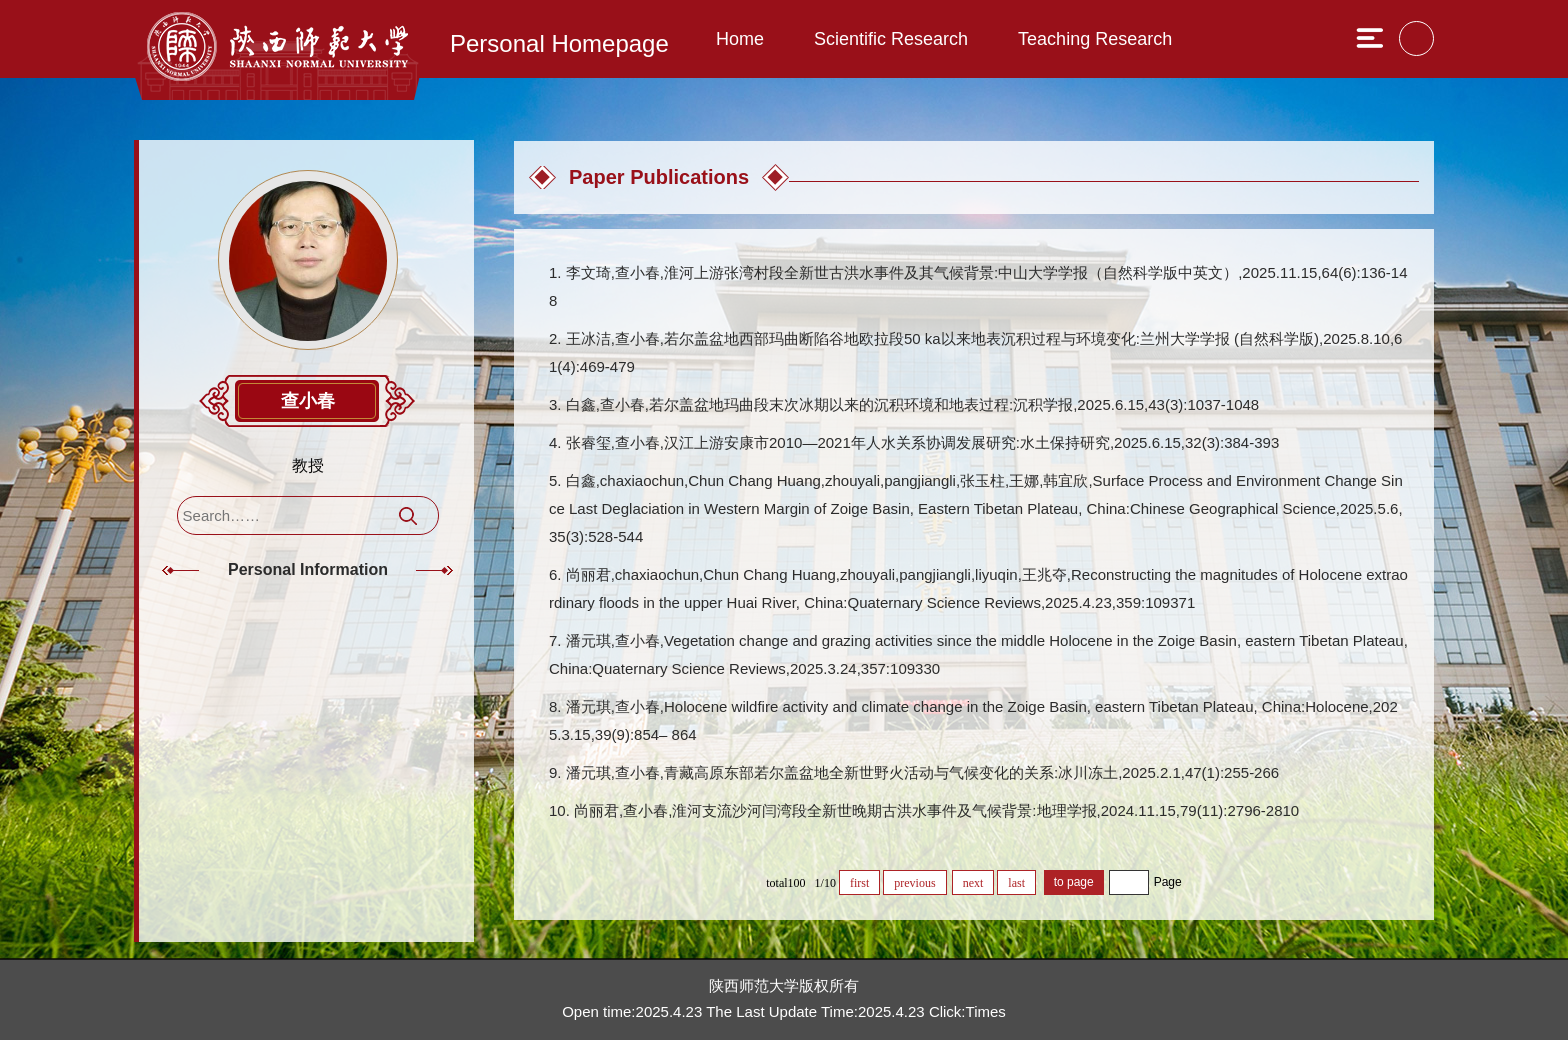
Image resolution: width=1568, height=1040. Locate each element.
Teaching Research (1095, 39)
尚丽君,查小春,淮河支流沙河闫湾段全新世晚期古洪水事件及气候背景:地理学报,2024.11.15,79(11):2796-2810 (936, 810)
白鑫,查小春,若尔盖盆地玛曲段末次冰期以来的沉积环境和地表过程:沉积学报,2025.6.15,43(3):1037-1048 (913, 404)
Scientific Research (891, 39)
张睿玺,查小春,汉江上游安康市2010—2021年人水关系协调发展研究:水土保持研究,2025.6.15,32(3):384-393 (923, 442)
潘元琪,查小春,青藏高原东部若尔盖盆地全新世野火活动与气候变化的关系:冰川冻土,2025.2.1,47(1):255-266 (922, 772)
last (1016, 883)
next (973, 883)
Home (740, 39)
